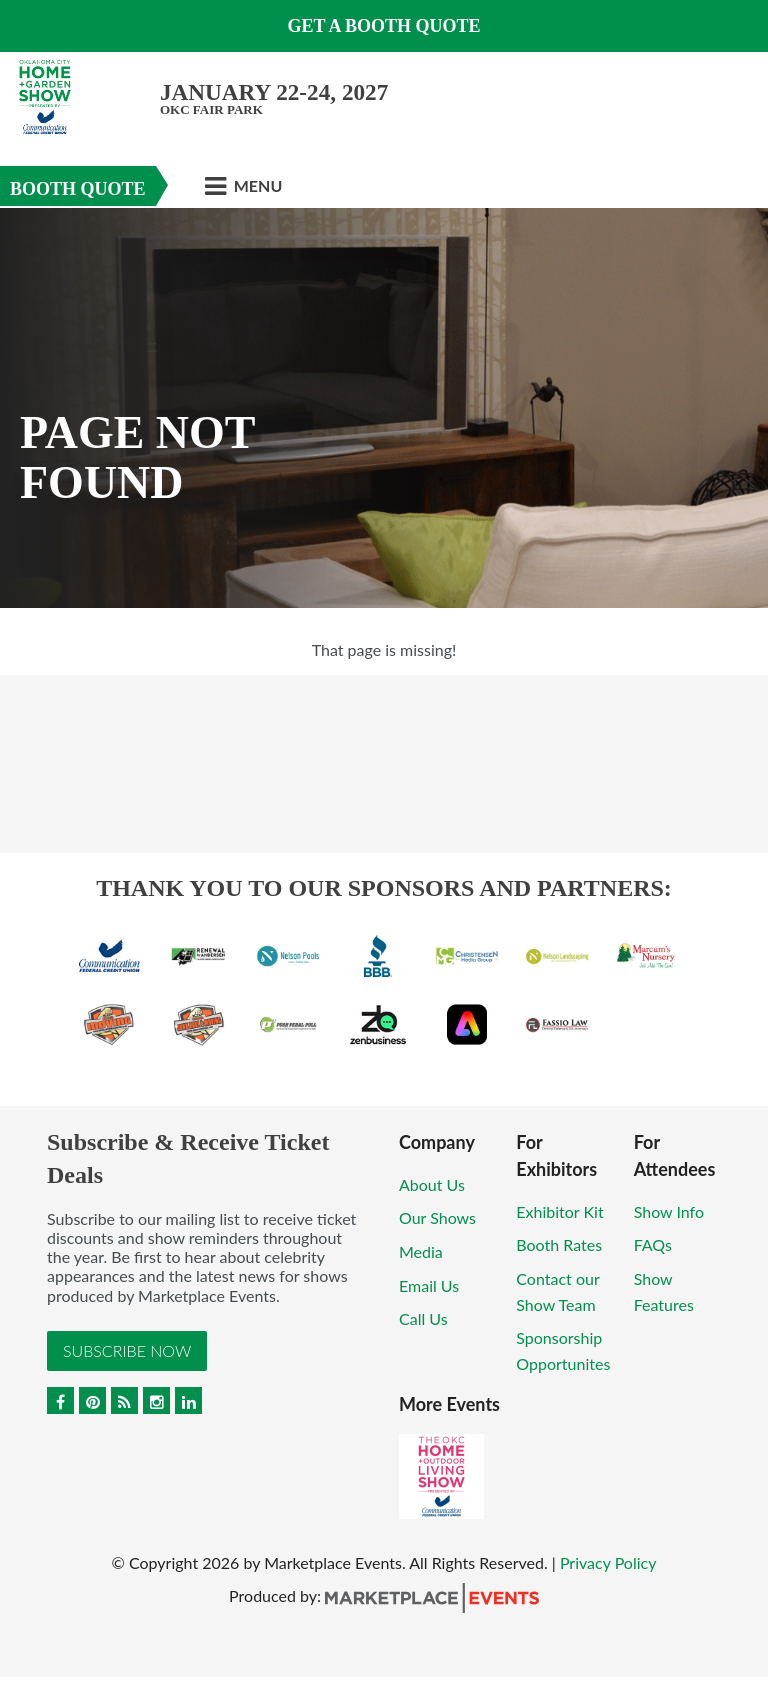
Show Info (669, 1211)
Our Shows (437, 1217)
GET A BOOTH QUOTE (383, 26)
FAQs (653, 1244)
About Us (432, 1184)
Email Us (429, 1285)
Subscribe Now (127, 1350)
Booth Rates (559, 1244)
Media (421, 1251)
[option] (384, 408)
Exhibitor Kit (559, 1211)
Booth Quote (78, 189)
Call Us (423, 1318)
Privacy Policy (608, 1562)
